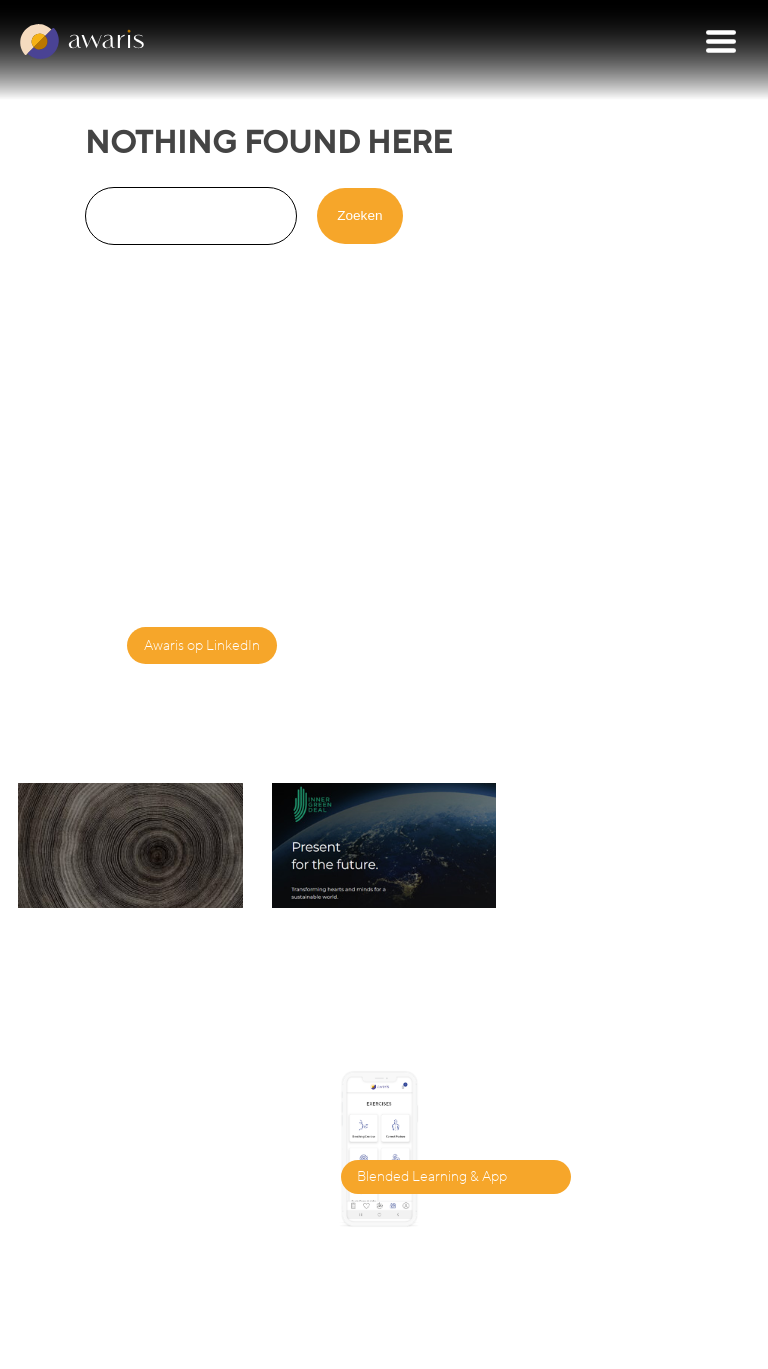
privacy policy (501, 1349)
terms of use (610, 1349)
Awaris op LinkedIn (202, 645)
